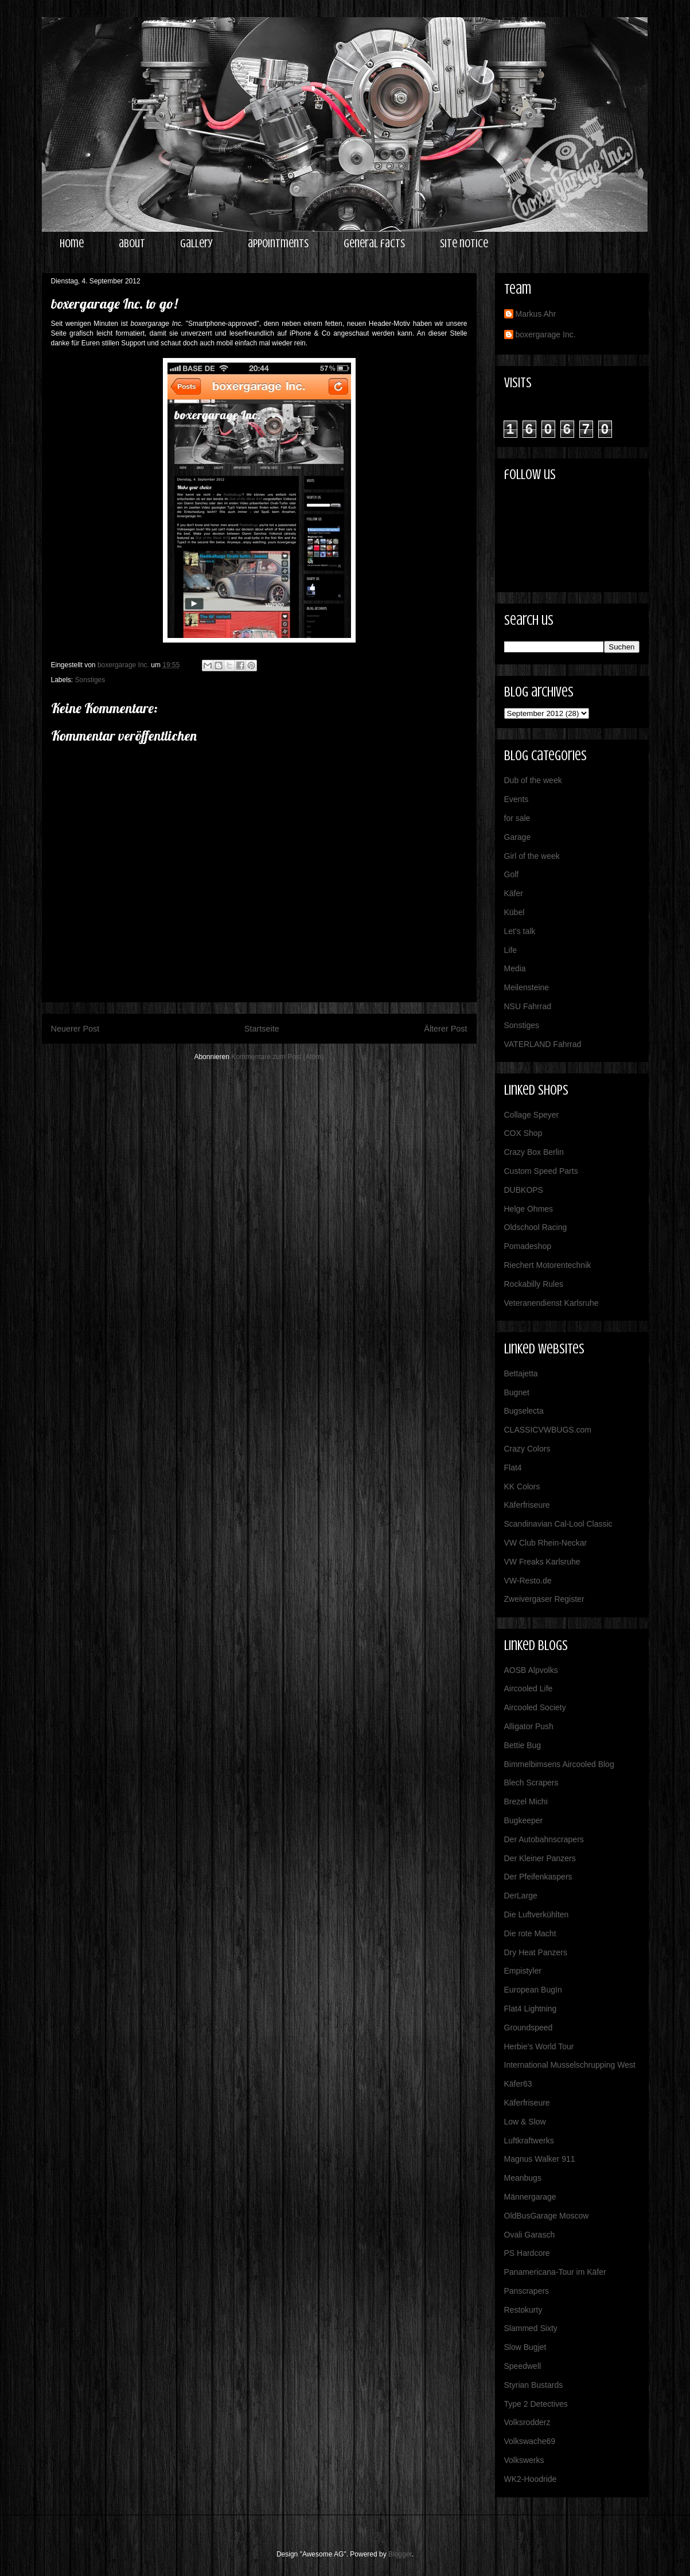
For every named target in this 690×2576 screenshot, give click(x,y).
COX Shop (523, 1133)
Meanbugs (522, 2177)
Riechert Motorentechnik (547, 1265)
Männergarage (530, 2196)
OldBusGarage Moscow (546, 2215)
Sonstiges (90, 680)
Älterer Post (445, 1028)
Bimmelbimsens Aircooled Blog (559, 1764)
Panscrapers (526, 2290)
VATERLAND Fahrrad (543, 1044)
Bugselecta (524, 1410)
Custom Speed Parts (541, 1171)
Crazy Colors (527, 1448)
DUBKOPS (523, 1189)
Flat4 (513, 1467)
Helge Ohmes (528, 1208)
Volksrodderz (527, 2422)
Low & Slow (525, 2121)
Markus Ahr (536, 313)
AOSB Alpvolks (531, 1670)
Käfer (513, 893)
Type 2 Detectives (536, 2403)
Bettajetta (521, 1373)
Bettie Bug (522, 1745)
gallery (196, 243)
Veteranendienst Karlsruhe (551, 1303)
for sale (517, 818)
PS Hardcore (527, 2253)
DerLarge (520, 1895)
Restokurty (523, 2309)
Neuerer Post (75, 1028)
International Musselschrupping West (570, 2064)
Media (515, 968)
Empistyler (522, 1970)
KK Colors (522, 1486)
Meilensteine (526, 987)
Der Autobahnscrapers (544, 1839)
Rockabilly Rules (533, 1284)
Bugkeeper (523, 1820)
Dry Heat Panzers (535, 1952)
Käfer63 (518, 2083)
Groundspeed (528, 2027)
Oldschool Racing (535, 1227)
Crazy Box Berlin (534, 1152)
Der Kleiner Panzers (540, 1858)
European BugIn (533, 1989)
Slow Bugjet (525, 2347)
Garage (517, 837)
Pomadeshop (528, 1246)
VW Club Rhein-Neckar (545, 1542)
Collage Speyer (531, 1114)
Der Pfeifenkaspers (538, 1876)
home (72, 243)
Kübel (514, 912)
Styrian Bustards (533, 2385)
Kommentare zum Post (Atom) (277, 1057)
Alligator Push (528, 1726)
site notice (464, 243)
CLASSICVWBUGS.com (547, 1429)
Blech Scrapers (531, 1782)
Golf (511, 874)
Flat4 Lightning (530, 2008)
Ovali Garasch (529, 2234)
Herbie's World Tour (539, 2046)
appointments (278, 243)
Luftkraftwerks (529, 2140)
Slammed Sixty (531, 2328)
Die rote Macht (530, 1933)
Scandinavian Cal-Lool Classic (558, 1523)
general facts (374, 243)
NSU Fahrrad (527, 1006)
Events (516, 799)
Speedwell (522, 2366)
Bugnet (516, 1392)
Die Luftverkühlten (536, 1914)
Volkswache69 (530, 2441)
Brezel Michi (526, 1801)
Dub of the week (533, 780)
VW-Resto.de (528, 1580)
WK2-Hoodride (530, 2479)
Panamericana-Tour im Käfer (555, 2272)
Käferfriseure (527, 1504)
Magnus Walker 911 (539, 2158)
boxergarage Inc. (546, 334)
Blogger (400, 2554)
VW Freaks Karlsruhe (542, 1561)
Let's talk (520, 931)
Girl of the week (532, 856)
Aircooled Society (535, 1707)
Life (510, 950)
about (132, 243)
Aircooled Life (528, 1688)
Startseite (261, 1028)
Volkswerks (524, 2460)
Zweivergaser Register (544, 1599)
